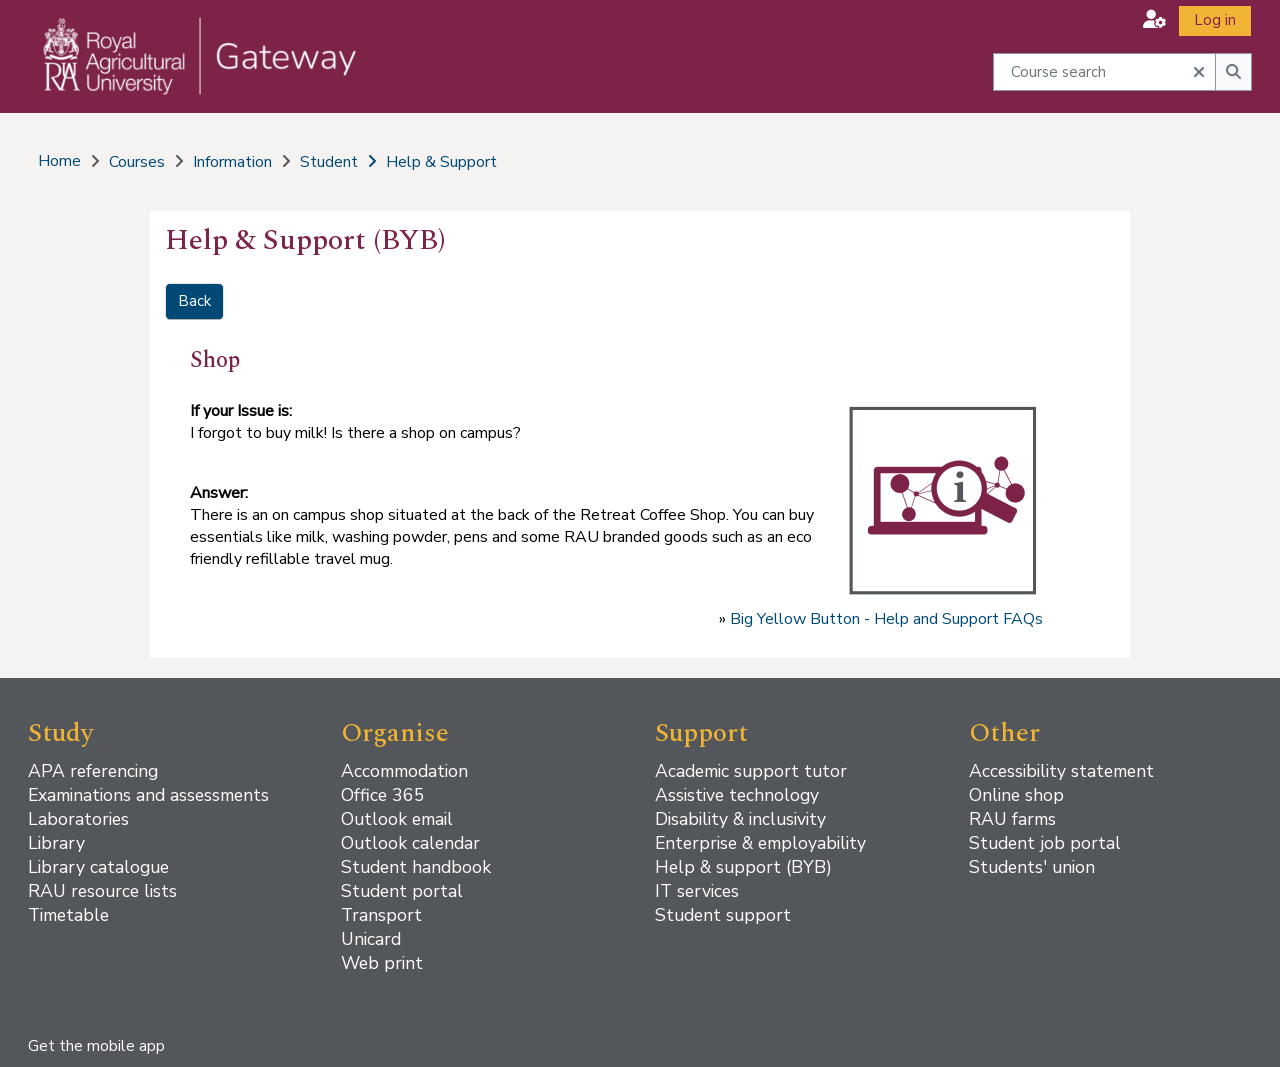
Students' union (1032, 867)
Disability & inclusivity (740, 819)
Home (59, 161)
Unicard (371, 939)
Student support (723, 915)
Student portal (402, 891)
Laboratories (78, 819)
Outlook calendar (410, 843)
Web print (382, 963)
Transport (381, 915)
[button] (1154, 19)
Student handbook (416, 867)
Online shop (1016, 795)
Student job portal (1045, 843)
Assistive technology (737, 795)
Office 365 (383, 795)
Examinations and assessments (148, 795)
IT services (697, 891)
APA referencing (93, 771)
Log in (1215, 20)
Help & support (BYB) (743, 867)
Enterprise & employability (760, 843)
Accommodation (404, 771)
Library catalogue (98, 867)
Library (56, 843)
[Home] (186, 76)
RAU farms (1012, 819)
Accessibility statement (1061, 771)
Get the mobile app (96, 1046)
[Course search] (1105, 71)
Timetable (68, 915)
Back (194, 301)
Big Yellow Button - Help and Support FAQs (886, 619)
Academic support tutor (751, 771)
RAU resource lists (102, 891)
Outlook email (397, 819)
